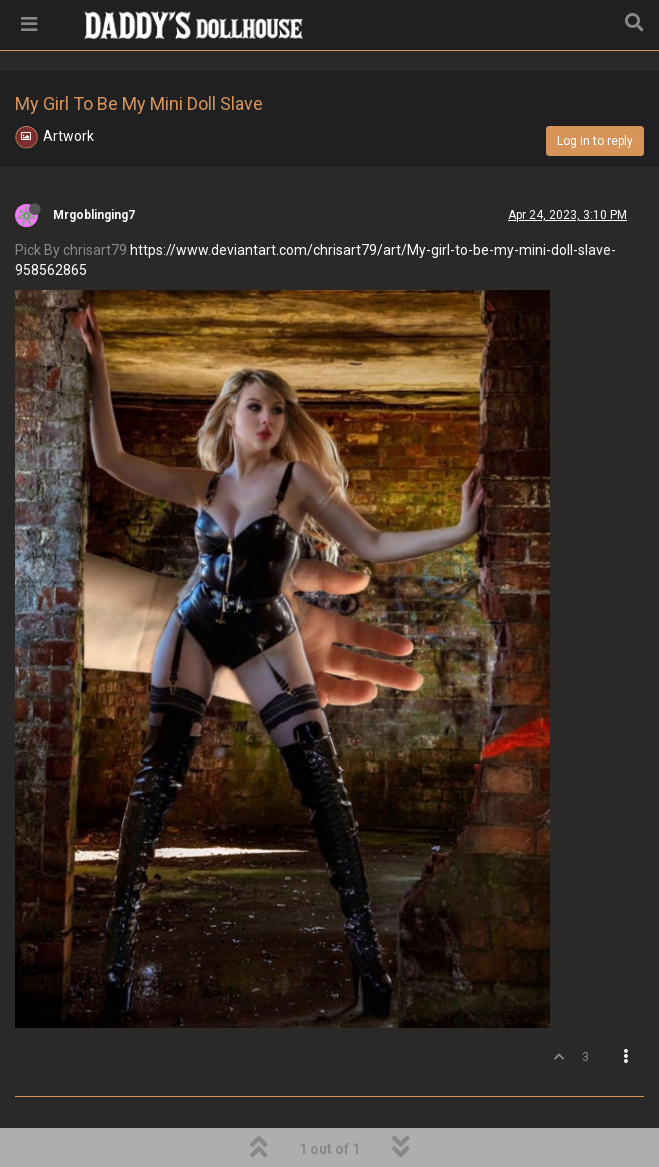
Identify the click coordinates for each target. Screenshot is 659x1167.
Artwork (68, 136)
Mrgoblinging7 (94, 215)
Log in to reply (595, 141)
